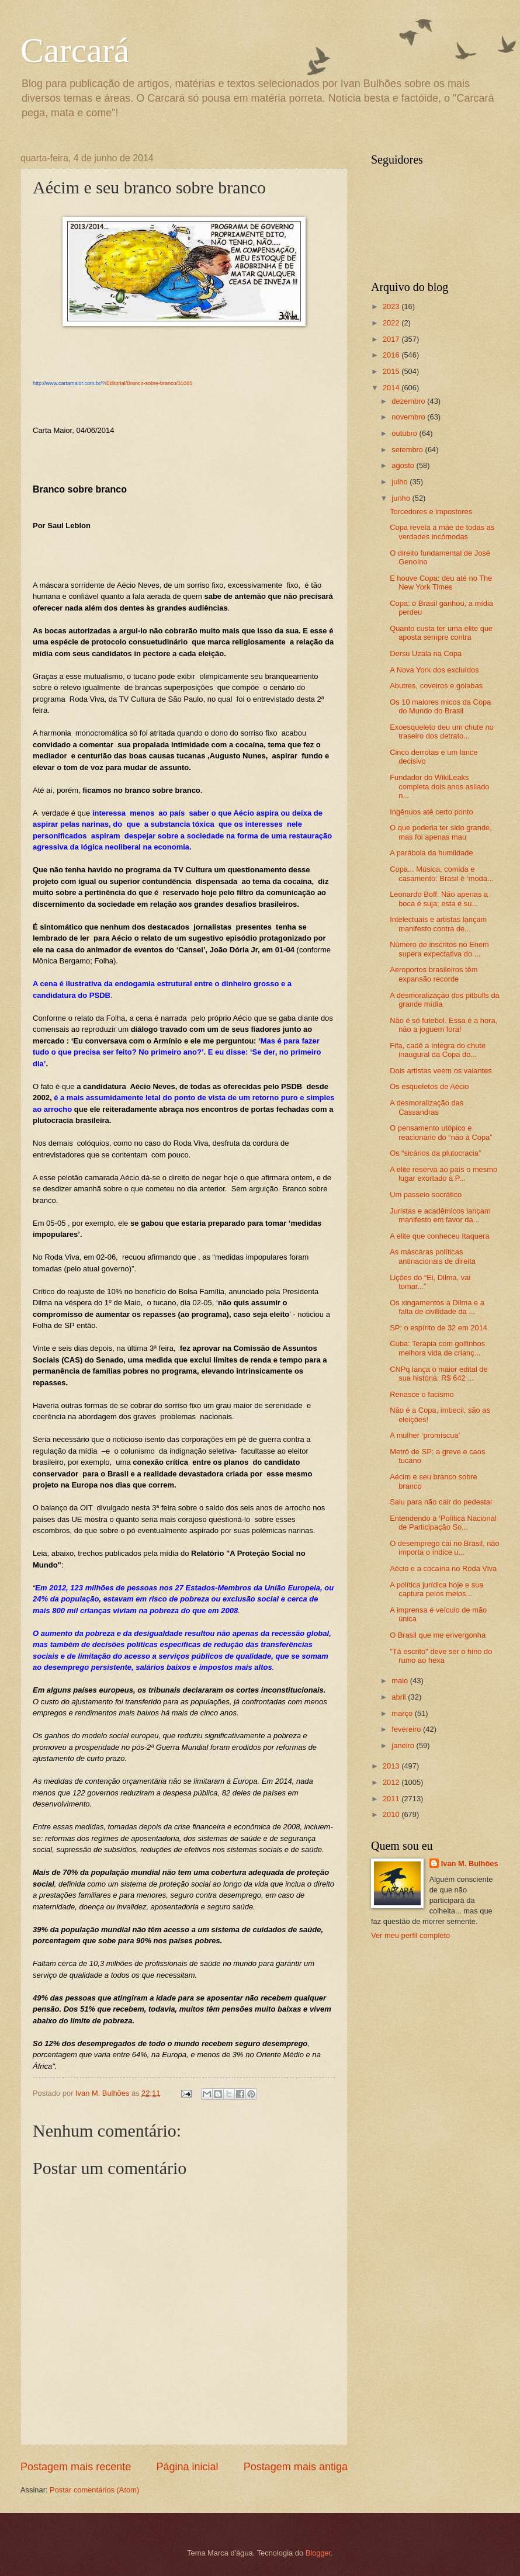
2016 (392, 355)
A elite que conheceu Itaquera (439, 1236)
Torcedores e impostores (431, 511)
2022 (392, 322)
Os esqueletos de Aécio (429, 1086)
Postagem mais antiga (296, 2467)
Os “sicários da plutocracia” (435, 1153)
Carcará (75, 50)
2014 (392, 387)
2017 (392, 339)
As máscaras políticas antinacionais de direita (433, 1256)
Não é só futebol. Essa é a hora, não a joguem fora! (443, 1025)
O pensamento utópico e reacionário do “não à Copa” (441, 1132)
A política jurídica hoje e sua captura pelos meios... (436, 1589)
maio (400, 1680)
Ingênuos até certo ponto (431, 811)
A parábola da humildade (431, 852)
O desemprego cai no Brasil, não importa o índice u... (445, 1547)
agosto (403, 465)
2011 (392, 1798)
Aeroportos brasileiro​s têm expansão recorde (433, 974)
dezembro (409, 401)
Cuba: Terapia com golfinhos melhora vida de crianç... (437, 1348)
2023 (392, 306)
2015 (392, 371)
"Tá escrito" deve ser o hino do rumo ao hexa (441, 1656)
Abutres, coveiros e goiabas (436, 685)
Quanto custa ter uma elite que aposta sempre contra (441, 633)
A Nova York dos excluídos (434, 669)
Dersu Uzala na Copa (426, 653)
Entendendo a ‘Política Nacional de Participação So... (443, 1522)
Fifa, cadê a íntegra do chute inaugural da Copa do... (438, 1050)
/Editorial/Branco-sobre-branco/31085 (112, 383)
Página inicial (187, 2467)
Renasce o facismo (422, 1394)
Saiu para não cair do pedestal (441, 1501)
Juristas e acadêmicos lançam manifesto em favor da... (440, 1215)
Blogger (318, 2553)
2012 (392, 1782)
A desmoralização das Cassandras (426, 1107)
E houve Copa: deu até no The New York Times (441, 582)
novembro (409, 416)
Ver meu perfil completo (410, 1935)
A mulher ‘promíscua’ (425, 1435)
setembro (408, 449)
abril (399, 1697)
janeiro (403, 1745)
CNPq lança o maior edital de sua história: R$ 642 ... (438, 1373)
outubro (405, 433)
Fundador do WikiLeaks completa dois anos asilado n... (439, 786)
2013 (392, 1766)
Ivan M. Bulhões (469, 1863)
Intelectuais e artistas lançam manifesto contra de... (438, 923)
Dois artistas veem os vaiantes (441, 1070)
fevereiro (407, 1729)
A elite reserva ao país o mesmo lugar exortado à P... (443, 1174)
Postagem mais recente (75, 2467)
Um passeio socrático (426, 1194)
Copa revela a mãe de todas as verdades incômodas (442, 531)
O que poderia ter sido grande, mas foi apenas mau (441, 832)
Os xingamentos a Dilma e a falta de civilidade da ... (437, 1307)
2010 (392, 1814)
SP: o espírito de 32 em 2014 (438, 1327)
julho (400, 481)
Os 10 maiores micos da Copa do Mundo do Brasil (440, 706)
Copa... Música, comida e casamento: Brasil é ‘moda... (441, 873)
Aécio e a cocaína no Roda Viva (443, 1568)
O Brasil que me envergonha (438, 1635)
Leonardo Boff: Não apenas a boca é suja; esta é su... (439, 898)
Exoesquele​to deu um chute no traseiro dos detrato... (442, 731)
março (402, 1713)
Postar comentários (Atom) (94, 2489)
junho (401, 498)
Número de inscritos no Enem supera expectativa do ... (439, 949)
